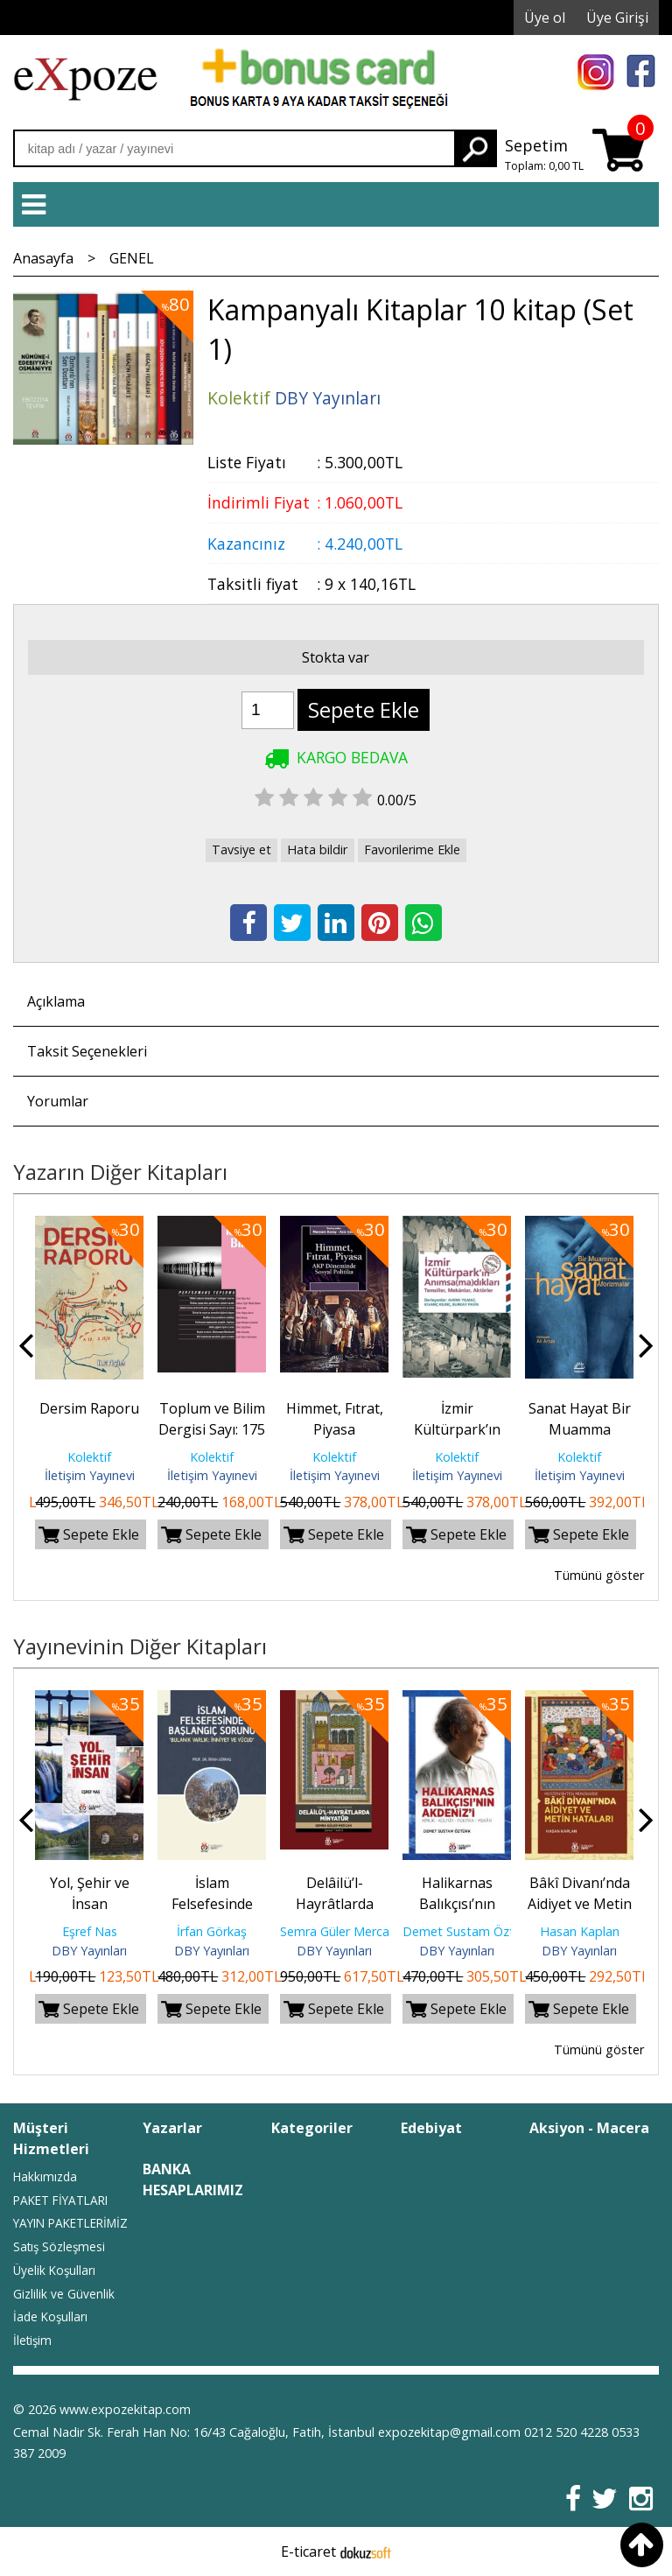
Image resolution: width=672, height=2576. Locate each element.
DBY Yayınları (89, 1950)
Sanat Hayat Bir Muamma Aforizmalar (579, 1429)
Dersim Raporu (89, 1408)
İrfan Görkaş (212, 1931)
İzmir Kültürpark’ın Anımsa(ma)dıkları (461, 1429)
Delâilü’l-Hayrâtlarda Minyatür (335, 1903)
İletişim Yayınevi (90, 1475)
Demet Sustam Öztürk (467, 1931)
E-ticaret (308, 2551)
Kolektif (89, 1457)
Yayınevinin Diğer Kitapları (140, 1646)
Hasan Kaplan (580, 1931)
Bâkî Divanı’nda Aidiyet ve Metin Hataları (580, 1903)
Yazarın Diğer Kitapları (120, 1171)
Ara (475, 148)
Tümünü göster (599, 1575)
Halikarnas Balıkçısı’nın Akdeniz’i (457, 1903)
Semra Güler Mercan (338, 1931)
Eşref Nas (89, 1931)
